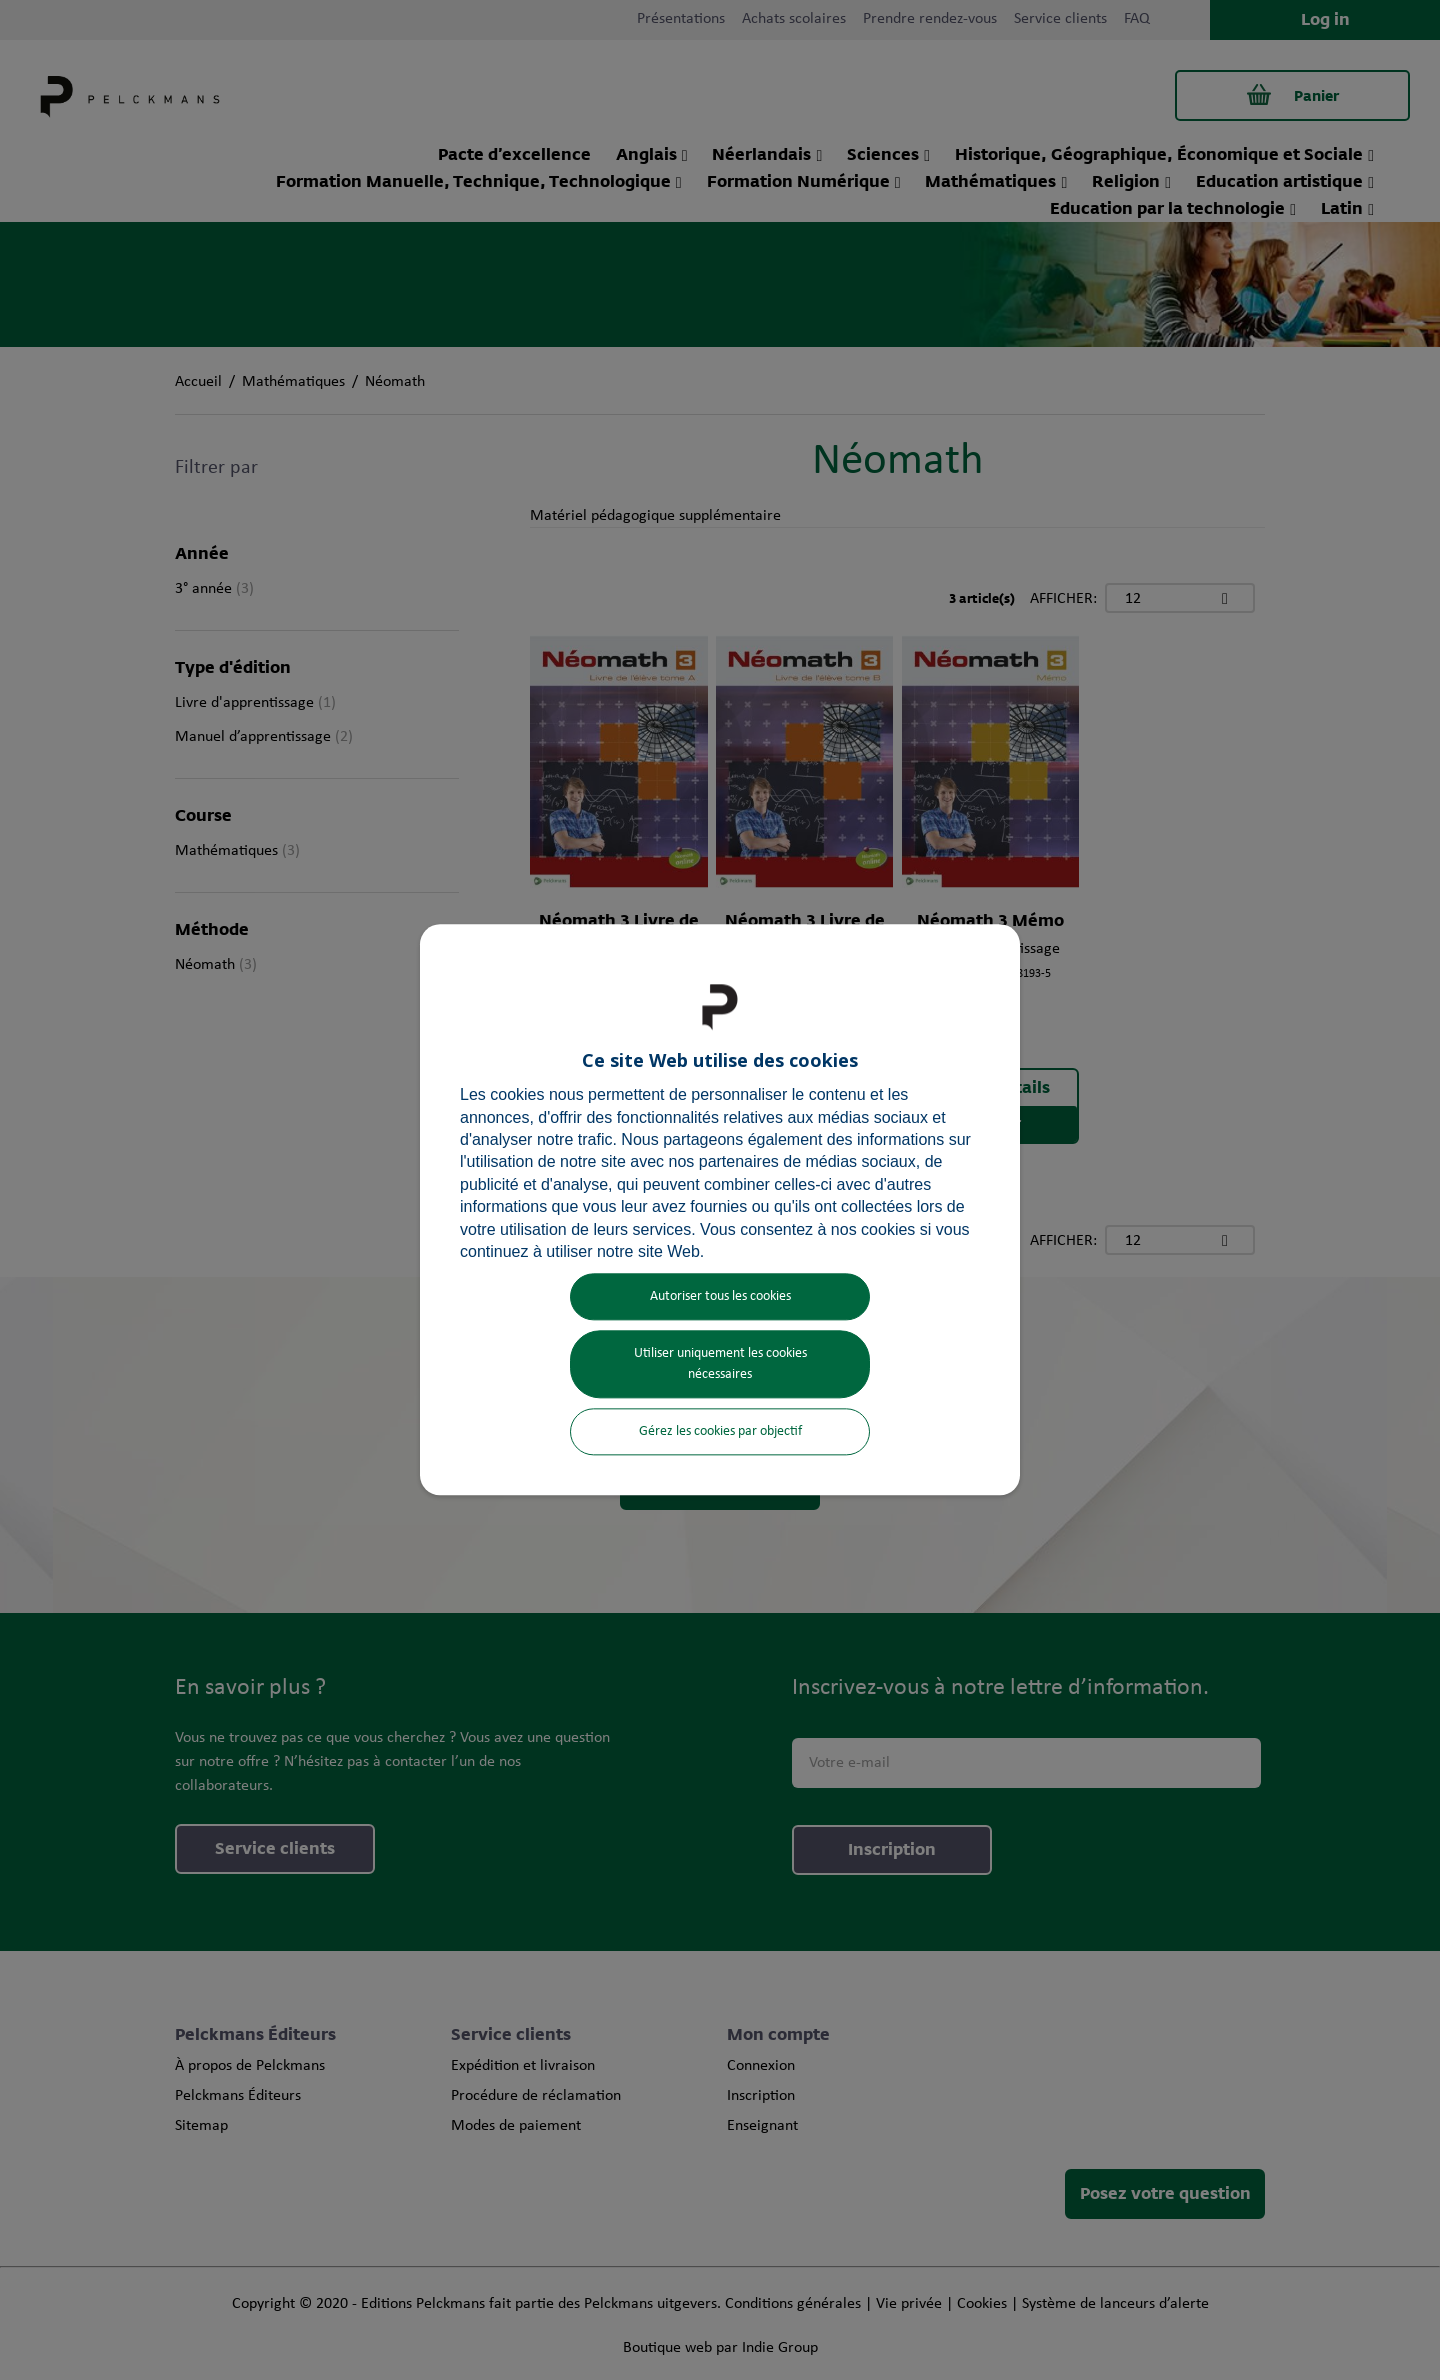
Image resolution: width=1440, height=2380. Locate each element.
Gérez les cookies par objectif (720, 1432)
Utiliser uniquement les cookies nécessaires (720, 1365)
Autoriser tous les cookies (720, 1297)
